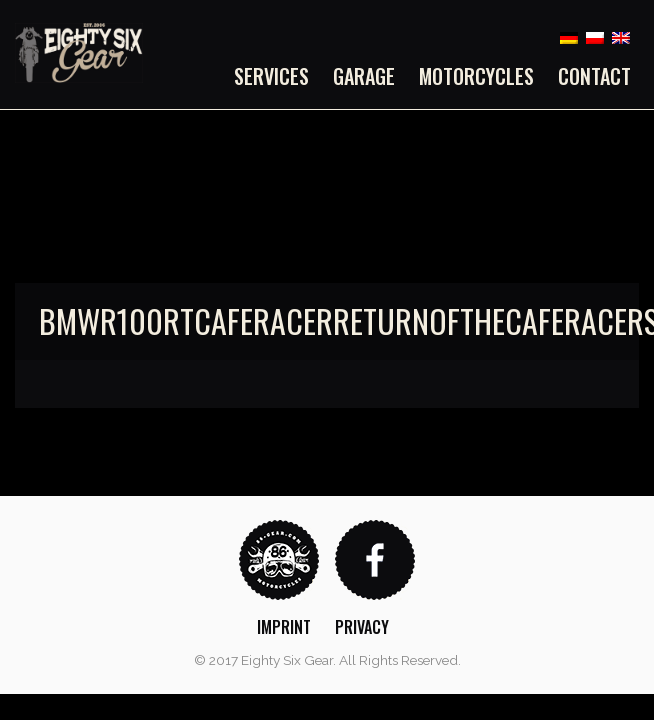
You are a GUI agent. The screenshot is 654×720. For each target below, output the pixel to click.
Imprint (284, 627)
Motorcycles (476, 76)
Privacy (362, 627)
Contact (594, 76)
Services (271, 76)
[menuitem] (277, 76)
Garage (364, 76)
